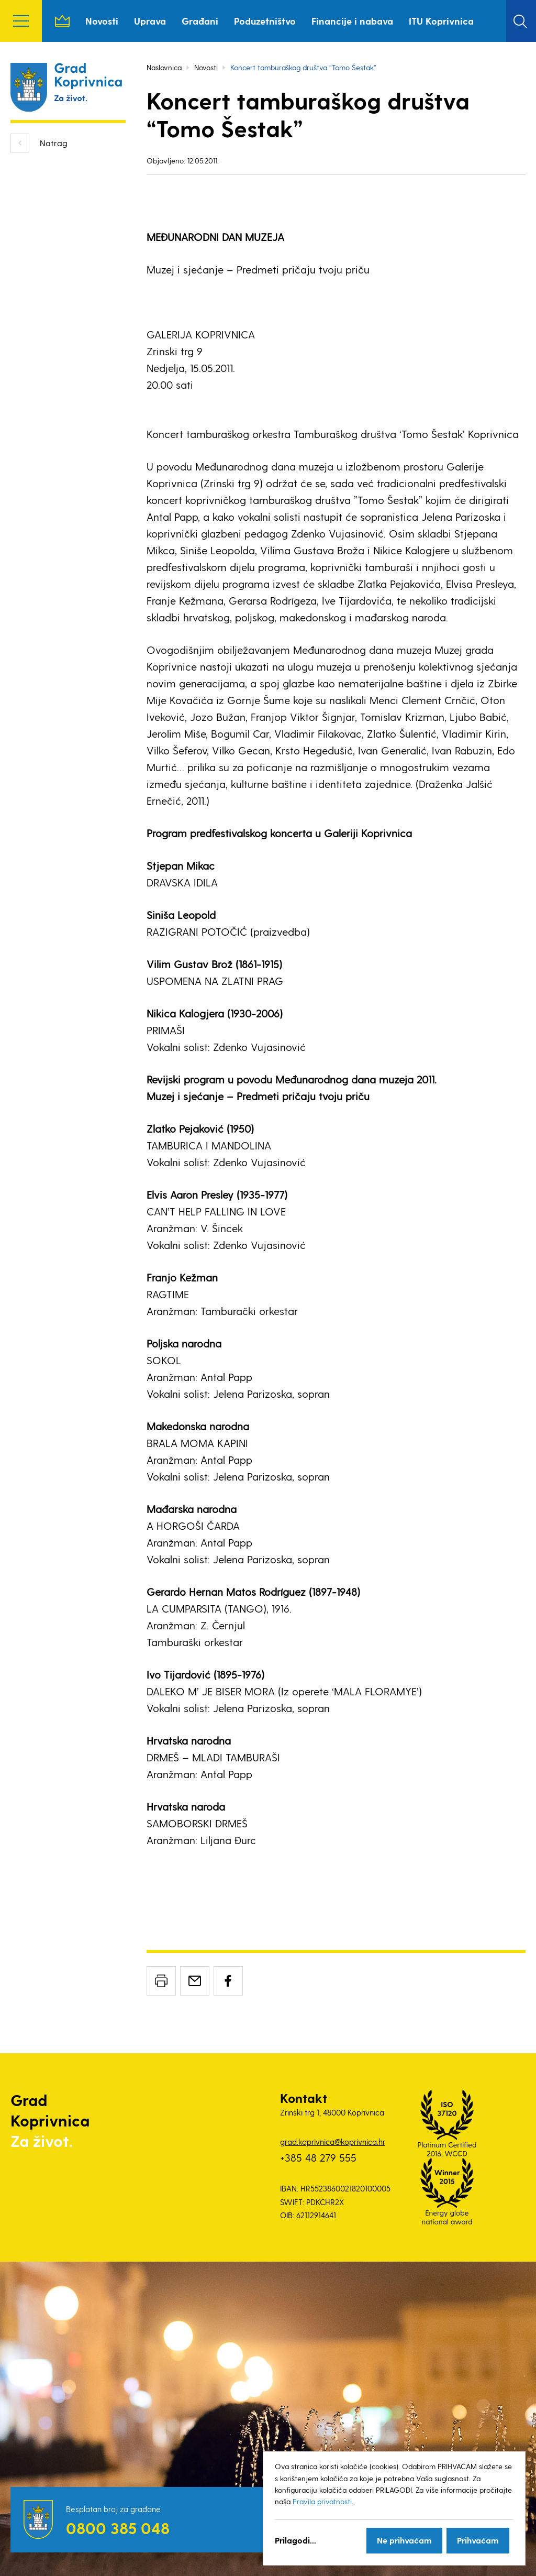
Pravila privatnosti (322, 2501)
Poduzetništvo (265, 20)
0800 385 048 (118, 2527)
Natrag (54, 143)
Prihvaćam (478, 2540)
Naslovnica (62, 21)
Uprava (150, 20)
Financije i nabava (352, 20)
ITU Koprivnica (441, 20)
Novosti (101, 20)
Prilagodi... (295, 2540)
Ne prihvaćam (404, 2540)
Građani (200, 20)
